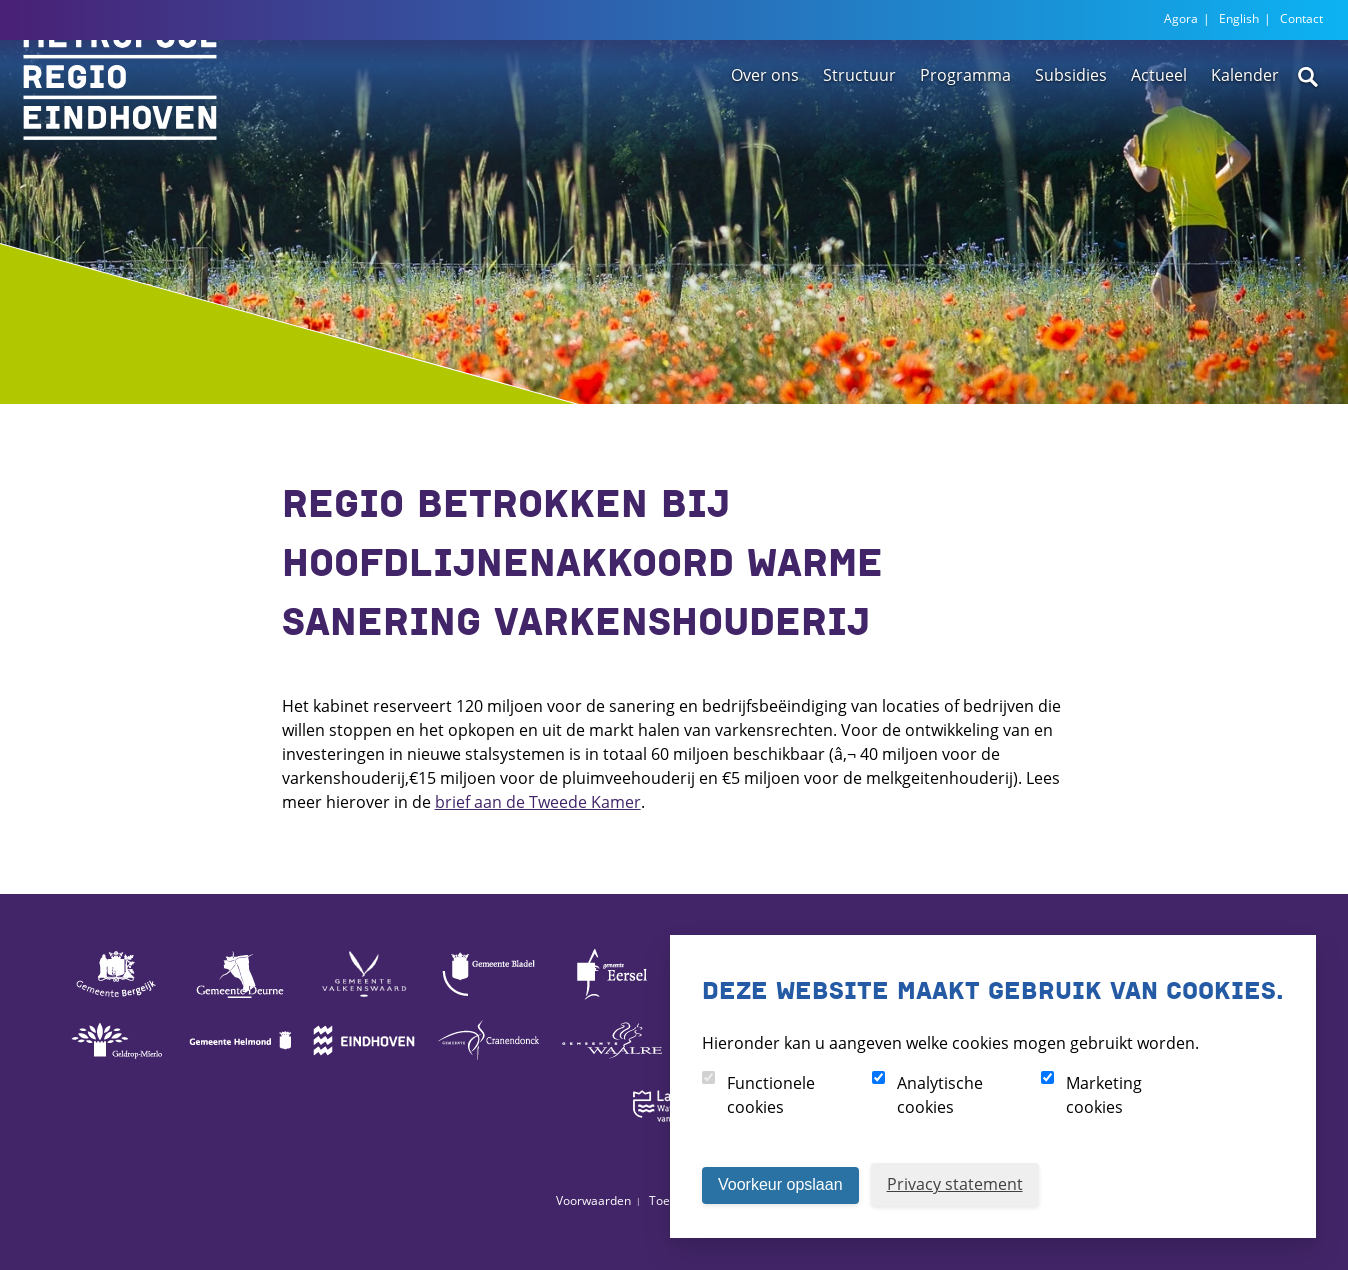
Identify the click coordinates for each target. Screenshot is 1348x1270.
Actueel (1159, 133)
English (1239, 18)
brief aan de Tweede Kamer (538, 802)
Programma (965, 133)
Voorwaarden (593, 1200)
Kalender (1245, 133)
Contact (1301, 18)
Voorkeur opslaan (780, 1184)
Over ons (765, 133)
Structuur (859, 133)
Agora (1181, 18)
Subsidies (1071, 133)
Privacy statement (955, 1184)
